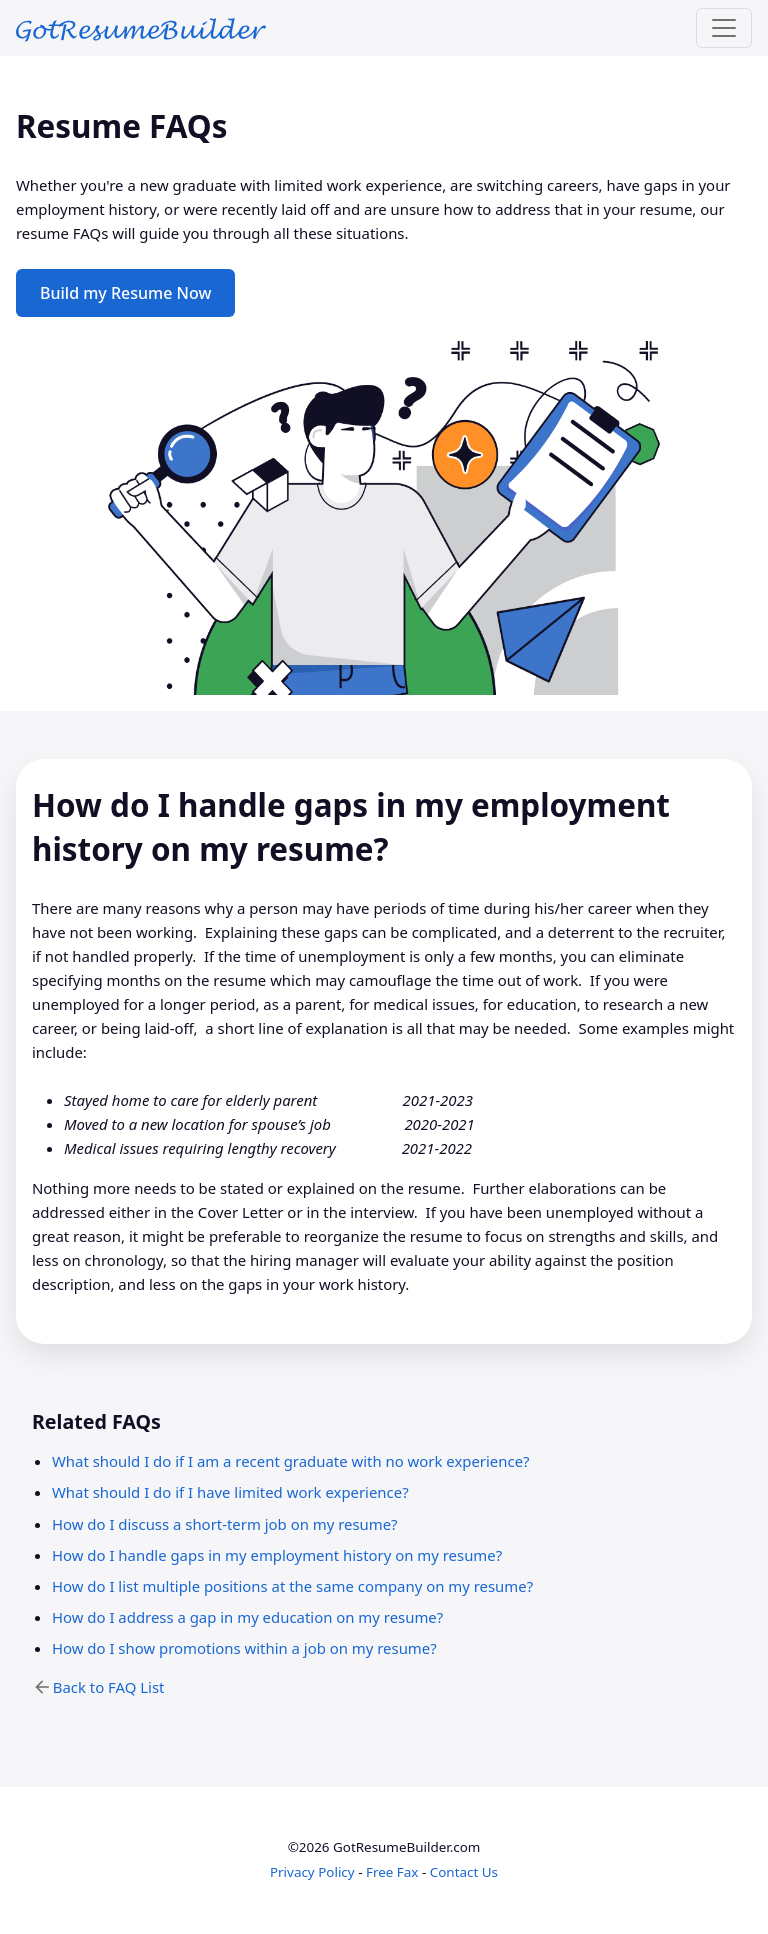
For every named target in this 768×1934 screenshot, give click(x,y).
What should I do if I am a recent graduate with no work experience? (291, 1461)
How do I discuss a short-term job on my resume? (225, 1524)
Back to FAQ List (109, 1687)
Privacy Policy (312, 1872)
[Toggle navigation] (724, 28)
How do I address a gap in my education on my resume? (247, 1617)
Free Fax (392, 1872)
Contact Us (464, 1872)
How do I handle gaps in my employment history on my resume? (277, 1555)
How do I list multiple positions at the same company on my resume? (292, 1586)
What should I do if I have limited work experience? (230, 1492)
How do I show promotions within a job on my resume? (244, 1648)
